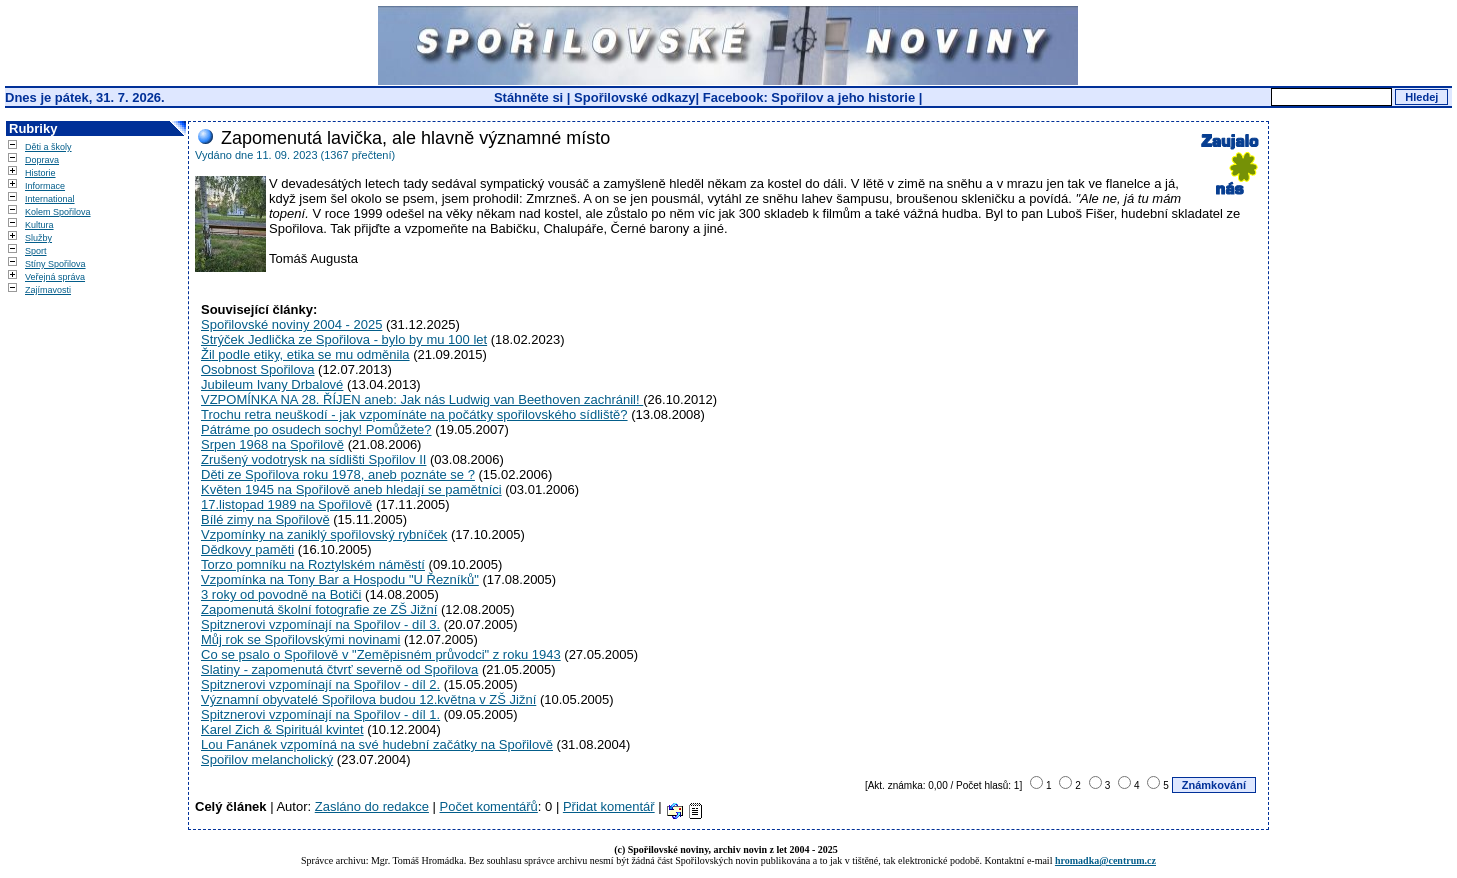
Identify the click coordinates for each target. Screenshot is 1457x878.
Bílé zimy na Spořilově (265, 519)
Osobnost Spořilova (257, 369)
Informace (45, 186)
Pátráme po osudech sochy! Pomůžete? (316, 429)
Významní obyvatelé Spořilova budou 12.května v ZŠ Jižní (368, 699)
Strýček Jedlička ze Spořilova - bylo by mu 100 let (344, 339)
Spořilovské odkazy (634, 97)
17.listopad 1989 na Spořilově (286, 504)
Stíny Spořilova (55, 264)
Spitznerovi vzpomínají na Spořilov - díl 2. (320, 684)
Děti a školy (48, 147)
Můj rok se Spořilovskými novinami (300, 639)
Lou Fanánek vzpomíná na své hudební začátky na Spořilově (377, 744)
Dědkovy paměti (247, 549)
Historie (40, 173)
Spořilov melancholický (267, 759)
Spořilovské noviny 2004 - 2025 (291, 324)
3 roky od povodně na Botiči (281, 594)
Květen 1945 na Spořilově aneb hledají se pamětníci (351, 489)
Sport (36, 251)
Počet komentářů (489, 806)
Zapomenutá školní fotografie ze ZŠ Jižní (319, 609)
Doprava (42, 160)
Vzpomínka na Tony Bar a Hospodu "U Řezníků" (340, 579)
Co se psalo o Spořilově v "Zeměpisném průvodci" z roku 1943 (381, 654)
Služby (38, 238)
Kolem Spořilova (58, 212)
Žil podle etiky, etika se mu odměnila (305, 354)
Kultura (39, 225)
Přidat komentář (609, 806)
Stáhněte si (530, 97)
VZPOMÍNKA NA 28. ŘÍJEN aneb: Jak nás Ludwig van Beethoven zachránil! (422, 399)
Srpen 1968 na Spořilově (272, 444)
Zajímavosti (48, 290)
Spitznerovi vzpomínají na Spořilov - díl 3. (320, 624)
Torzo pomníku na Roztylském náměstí (313, 564)
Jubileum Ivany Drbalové (272, 384)
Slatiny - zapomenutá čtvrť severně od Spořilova (339, 669)
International (50, 199)
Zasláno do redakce (372, 806)
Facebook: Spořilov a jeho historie (809, 97)
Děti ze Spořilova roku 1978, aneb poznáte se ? (338, 474)
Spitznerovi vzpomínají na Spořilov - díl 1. (320, 714)
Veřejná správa (55, 277)
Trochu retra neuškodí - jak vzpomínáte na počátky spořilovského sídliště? (414, 414)
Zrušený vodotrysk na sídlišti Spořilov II (313, 459)
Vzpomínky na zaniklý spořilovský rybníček (324, 534)
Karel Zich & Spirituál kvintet (282, 729)
